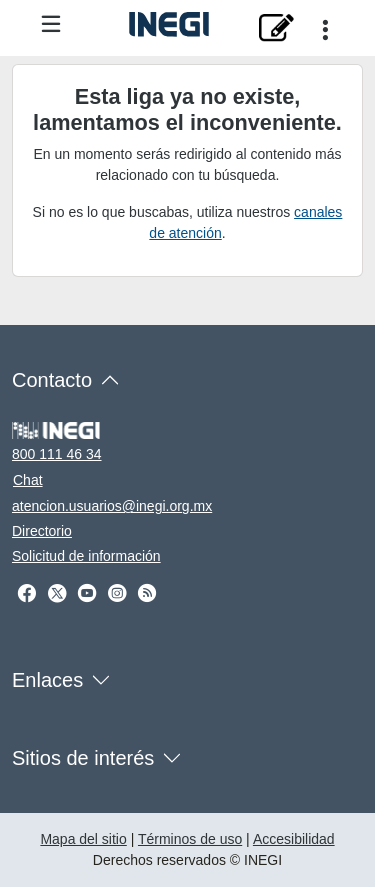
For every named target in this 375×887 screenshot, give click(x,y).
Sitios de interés (83, 758)
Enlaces (47, 680)
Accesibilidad (294, 839)
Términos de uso (190, 839)
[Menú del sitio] (51, 25)
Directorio (42, 531)
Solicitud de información (86, 556)
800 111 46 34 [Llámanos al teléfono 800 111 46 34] (57, 454)
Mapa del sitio (83, 839)
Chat (28, 480)
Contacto (52, 380)
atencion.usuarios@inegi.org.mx (112, 506)
